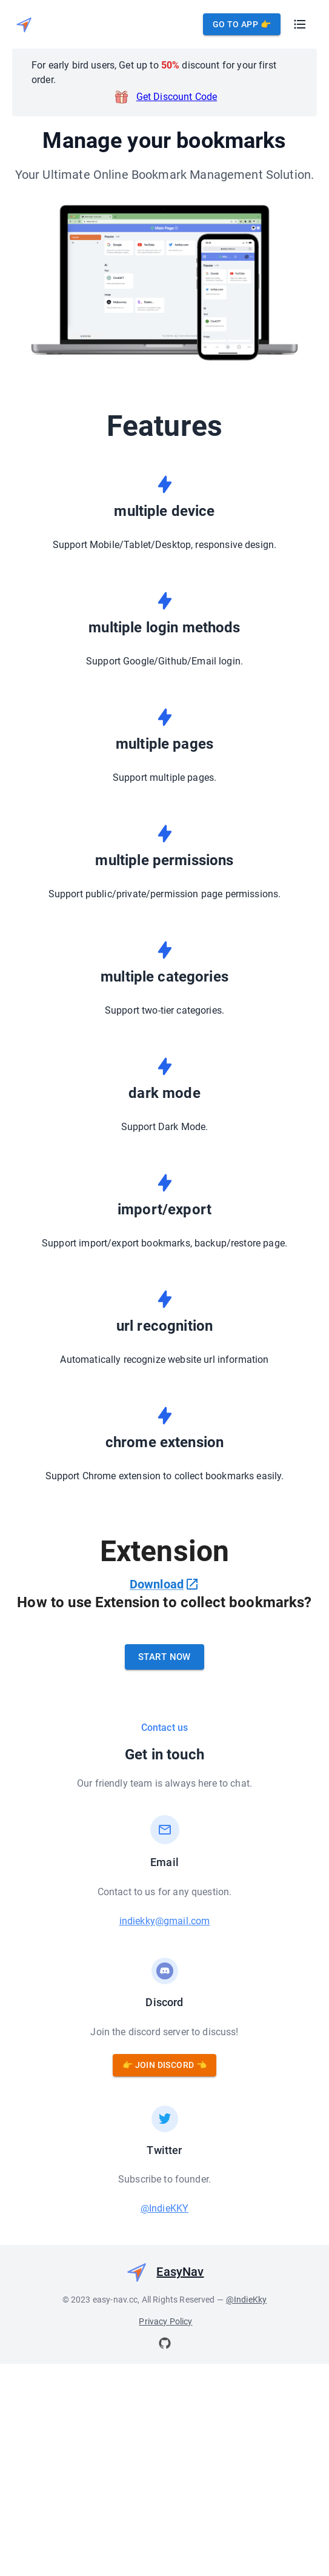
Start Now (164, 1805)
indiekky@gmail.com (164, 2069)
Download (164, 1584)
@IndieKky (246, 2447)
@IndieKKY (164, 2356)
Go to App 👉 (242, 24)
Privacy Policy (165, 2469)
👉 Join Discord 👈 (164, 2213)
